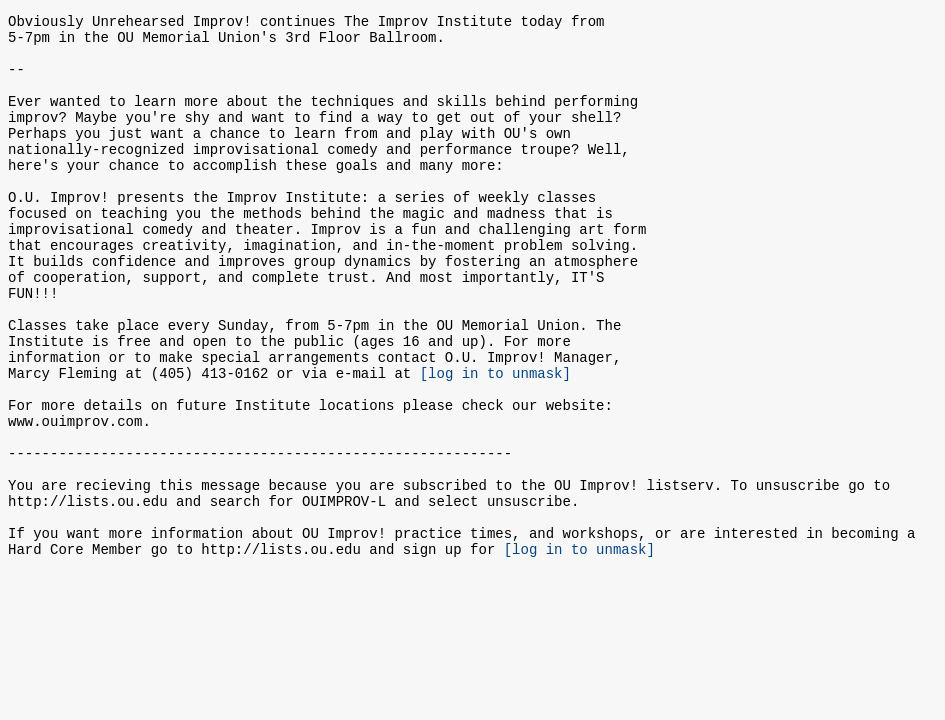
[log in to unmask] (495, 441)
